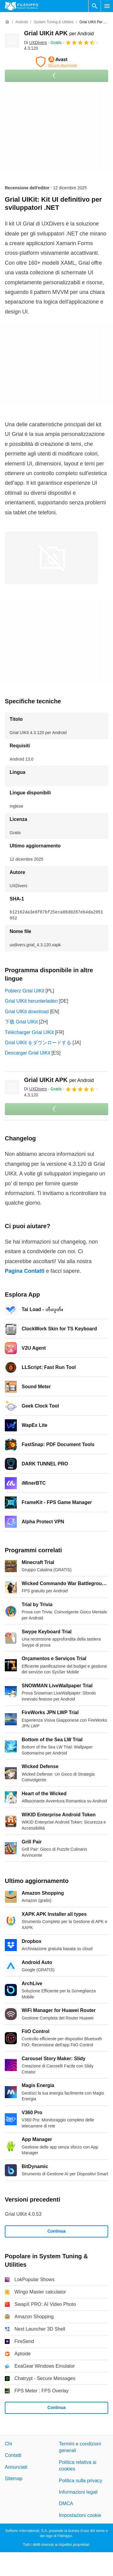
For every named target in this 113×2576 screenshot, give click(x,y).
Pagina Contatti (24, 1271)
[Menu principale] (107, 6)
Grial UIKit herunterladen (31, 1001)
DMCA (66, 2503)
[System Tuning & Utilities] (54, 22)
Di (35, 42)
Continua (56, 2231)
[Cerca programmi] (95, 6)
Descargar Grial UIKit (27, 1052)
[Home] (7, 22)
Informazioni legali (78, 2491)
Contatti (13, 2455)
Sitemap (14, 2478)
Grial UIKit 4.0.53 (23, 2214)
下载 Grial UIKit (21, 1021)
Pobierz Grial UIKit (24, 990)
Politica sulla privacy (80, 2480)
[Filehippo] (21, 6)
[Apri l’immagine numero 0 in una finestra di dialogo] (51, 558)
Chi (8, 2443)
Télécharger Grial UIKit (29, 1032)
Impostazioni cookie (80, 2515)
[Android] (21, 22)
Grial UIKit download (27, 1011)
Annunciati (16, 2466)
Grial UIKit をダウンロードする (38, 1042)
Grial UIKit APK (59, 33)
